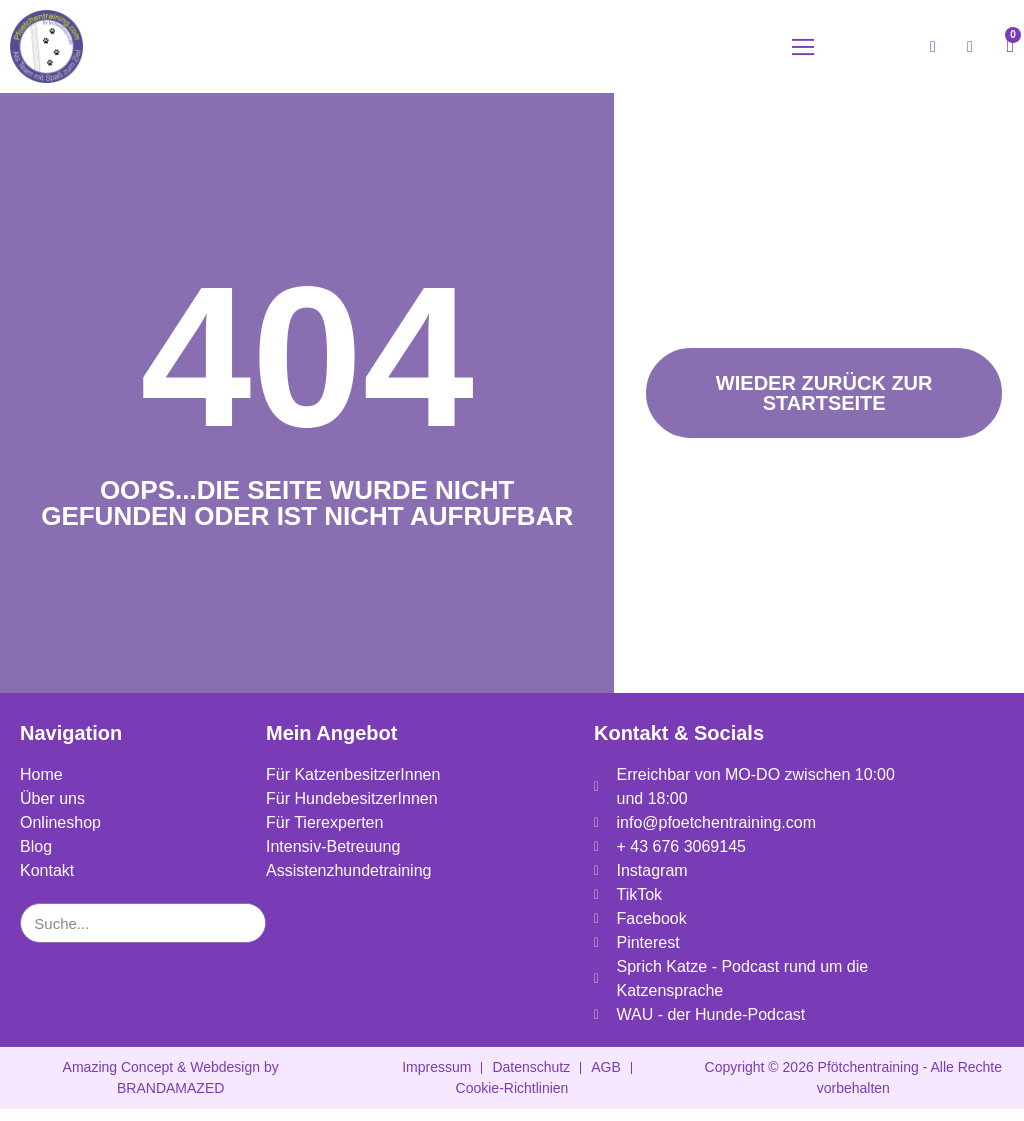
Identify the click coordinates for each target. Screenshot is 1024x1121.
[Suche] (245, 935)
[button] (803, 53)
